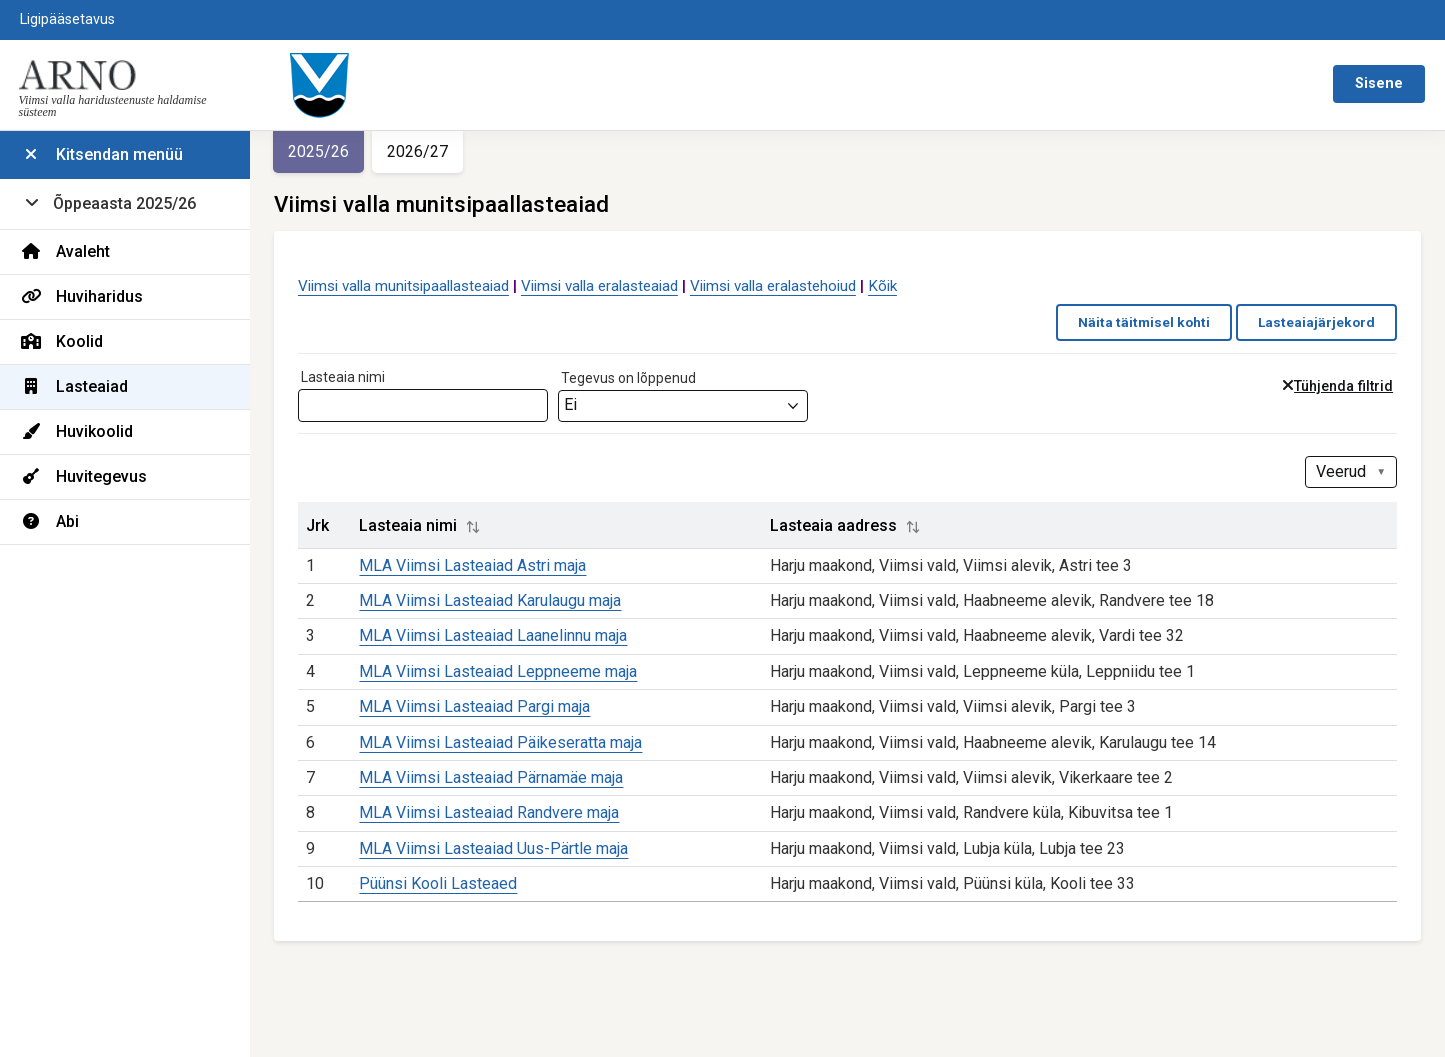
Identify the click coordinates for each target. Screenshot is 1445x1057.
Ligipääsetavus (67, 19)
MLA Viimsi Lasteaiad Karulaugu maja (490, 600)
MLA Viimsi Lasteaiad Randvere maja (489, 812)
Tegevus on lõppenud (628, 378)
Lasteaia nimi (343, 377)
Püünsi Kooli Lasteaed (438, 883)
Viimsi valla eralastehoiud (773, 286)
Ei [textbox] (570, 404)
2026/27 (417, 151)
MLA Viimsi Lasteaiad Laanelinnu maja (493, 635)
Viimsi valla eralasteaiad (599, 286)
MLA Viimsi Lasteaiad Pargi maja (474, 706)
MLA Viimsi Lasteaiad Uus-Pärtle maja (493, 848)
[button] (473, 527)
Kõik (882, 286)
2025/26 (318, 151)
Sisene (1379, 83)
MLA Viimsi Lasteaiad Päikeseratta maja (500, 742)
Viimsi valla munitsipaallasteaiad (403, 286)
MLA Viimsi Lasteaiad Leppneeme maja (498, 671)
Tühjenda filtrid (1343, 386)
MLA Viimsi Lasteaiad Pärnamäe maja (491, 777)
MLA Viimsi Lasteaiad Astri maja (472, 565)
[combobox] (683, 406)
